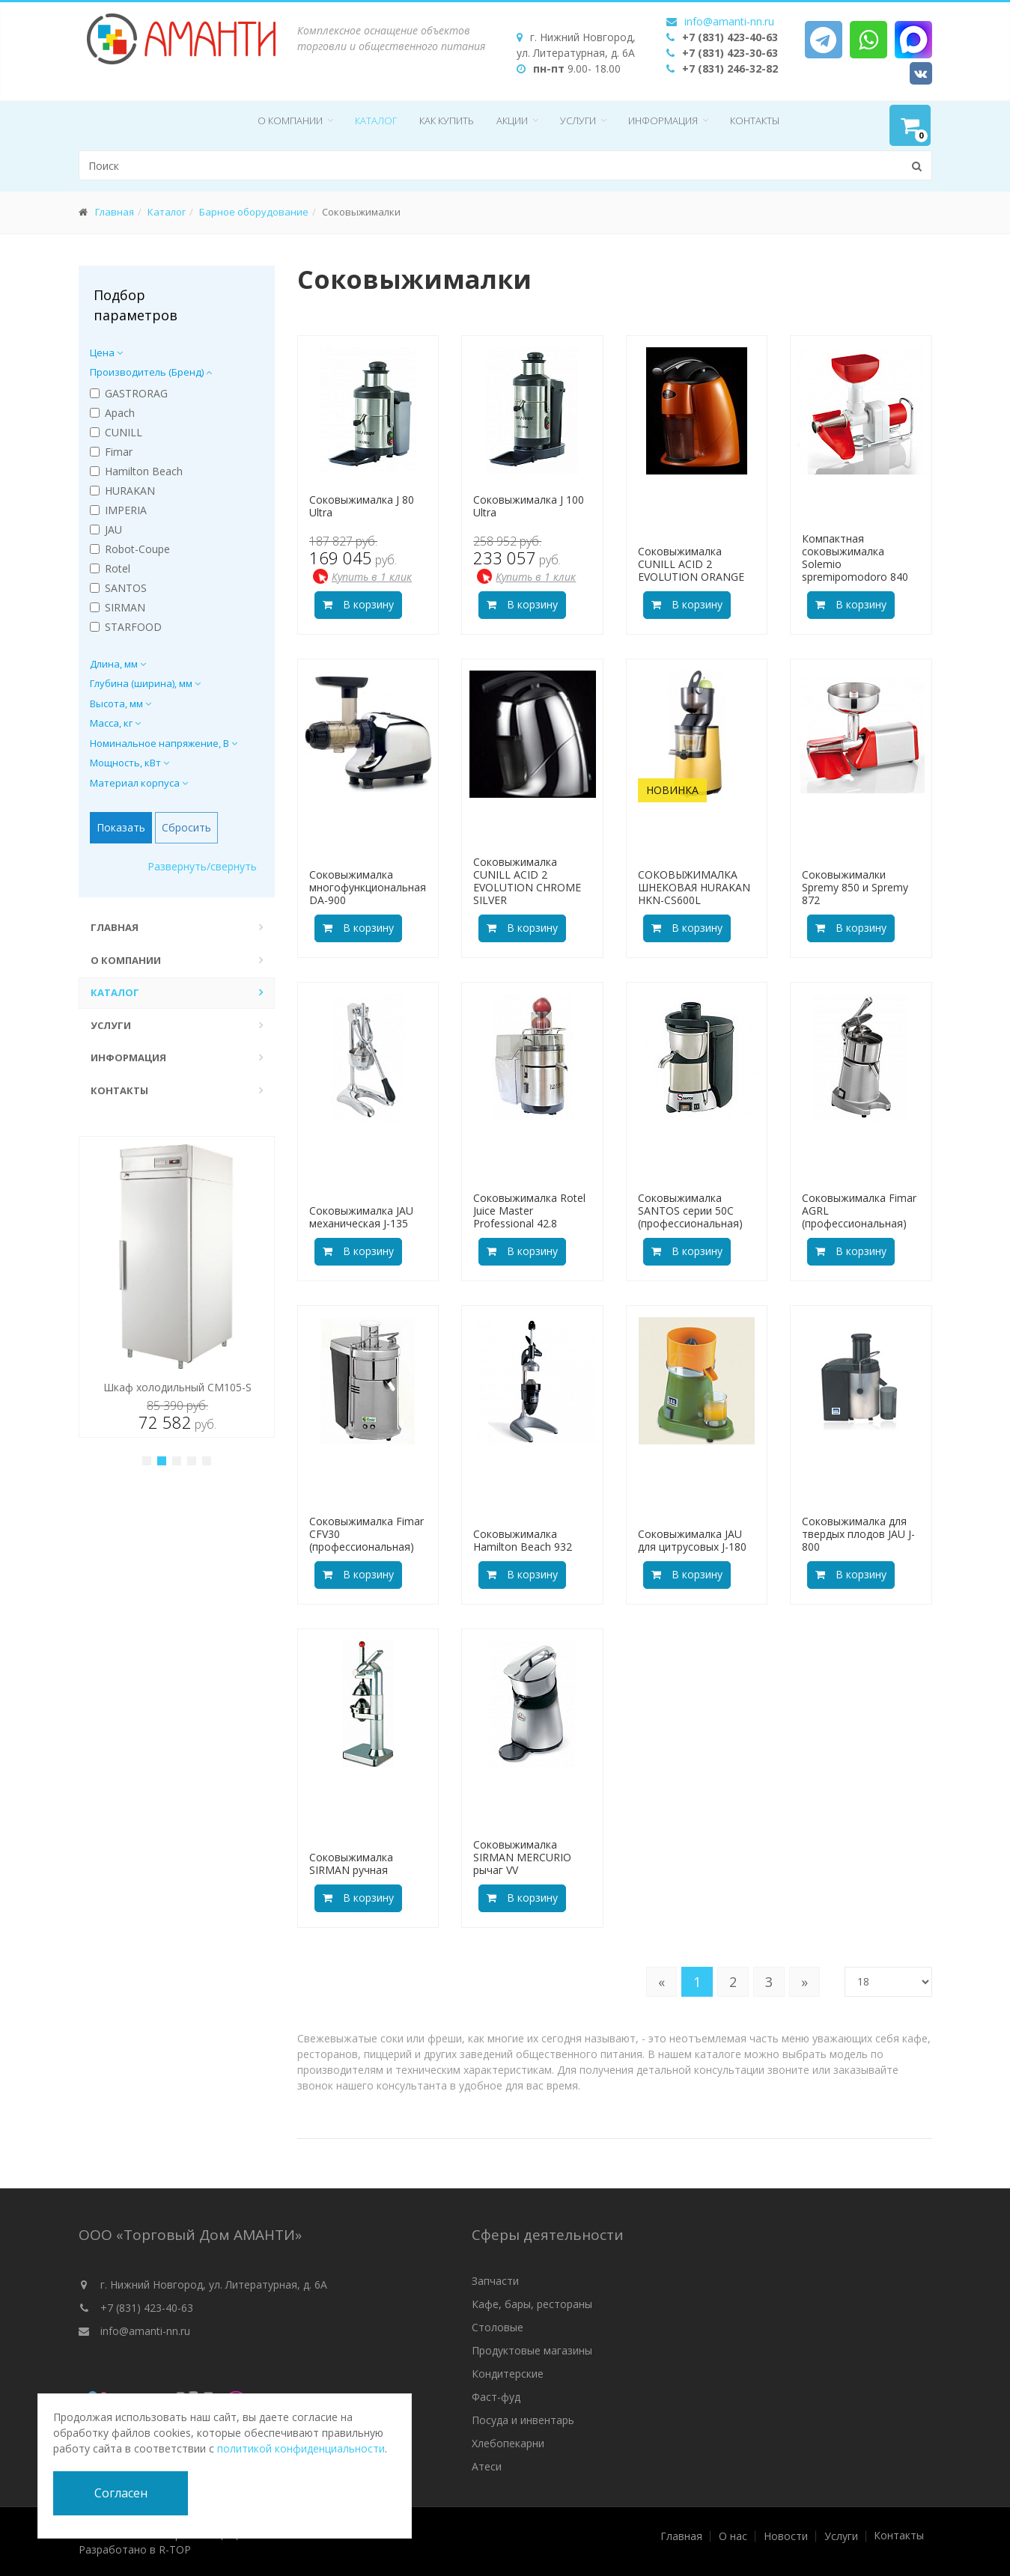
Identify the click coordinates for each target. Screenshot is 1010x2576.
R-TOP (175, 2549)
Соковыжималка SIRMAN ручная (351, 1863)
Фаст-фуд (496, 2397)
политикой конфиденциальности (301, 2448)
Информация (663, 120)
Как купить (446, 120)
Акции (512, 120)
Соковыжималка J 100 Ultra (528, 505)
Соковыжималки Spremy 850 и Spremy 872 (855, 887)
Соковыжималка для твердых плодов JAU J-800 (858, 1534)
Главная (114, 212)
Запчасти (495, 2281)
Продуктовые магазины (532, 2350)
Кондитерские (508, 2373)
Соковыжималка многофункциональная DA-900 (367, 887)
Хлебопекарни (508, 2443)
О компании (290, 120)
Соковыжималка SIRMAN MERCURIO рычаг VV (522, 1857)
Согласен (120, 2493)
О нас (733, 2536)
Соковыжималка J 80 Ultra (361, 505)
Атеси (487, 2466)
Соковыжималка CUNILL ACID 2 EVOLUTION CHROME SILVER (527, 880)
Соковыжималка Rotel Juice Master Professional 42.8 (529, 1210)
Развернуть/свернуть (202, 866)
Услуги (578, 120)
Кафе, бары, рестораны (532, 2304)
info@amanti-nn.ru (729, 21)
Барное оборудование (253, 212)
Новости (786, 2536)
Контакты (754, 120)
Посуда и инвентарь (523, 2420)
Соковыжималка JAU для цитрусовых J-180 (692, 1540)
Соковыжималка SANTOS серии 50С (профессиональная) (690, 1210)
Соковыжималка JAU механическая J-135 (361, 1216)
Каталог (376, 120)
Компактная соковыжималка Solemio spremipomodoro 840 (855, 557)
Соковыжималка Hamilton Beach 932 (522, 1540)
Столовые (497, 2327)
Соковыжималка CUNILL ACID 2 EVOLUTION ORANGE (691, 564)
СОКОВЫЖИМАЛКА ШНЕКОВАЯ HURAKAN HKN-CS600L (694, 887)
